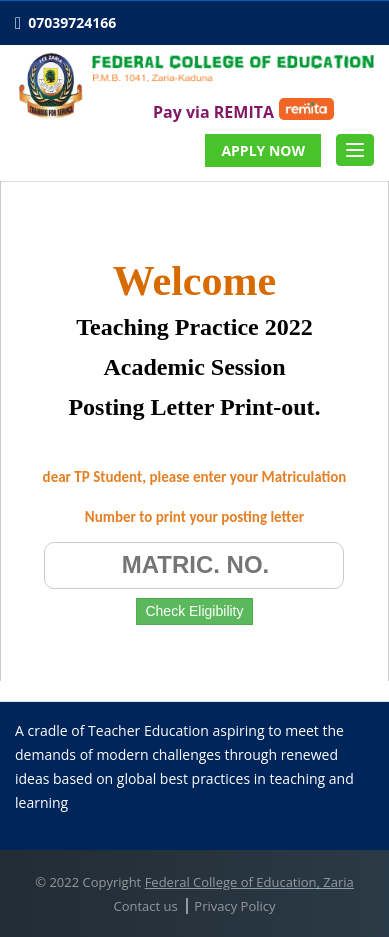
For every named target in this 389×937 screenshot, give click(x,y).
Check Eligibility (194, 611)
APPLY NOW (263, 150)
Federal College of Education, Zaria (249, 882)
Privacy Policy (234, 906)
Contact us (145, 906)
